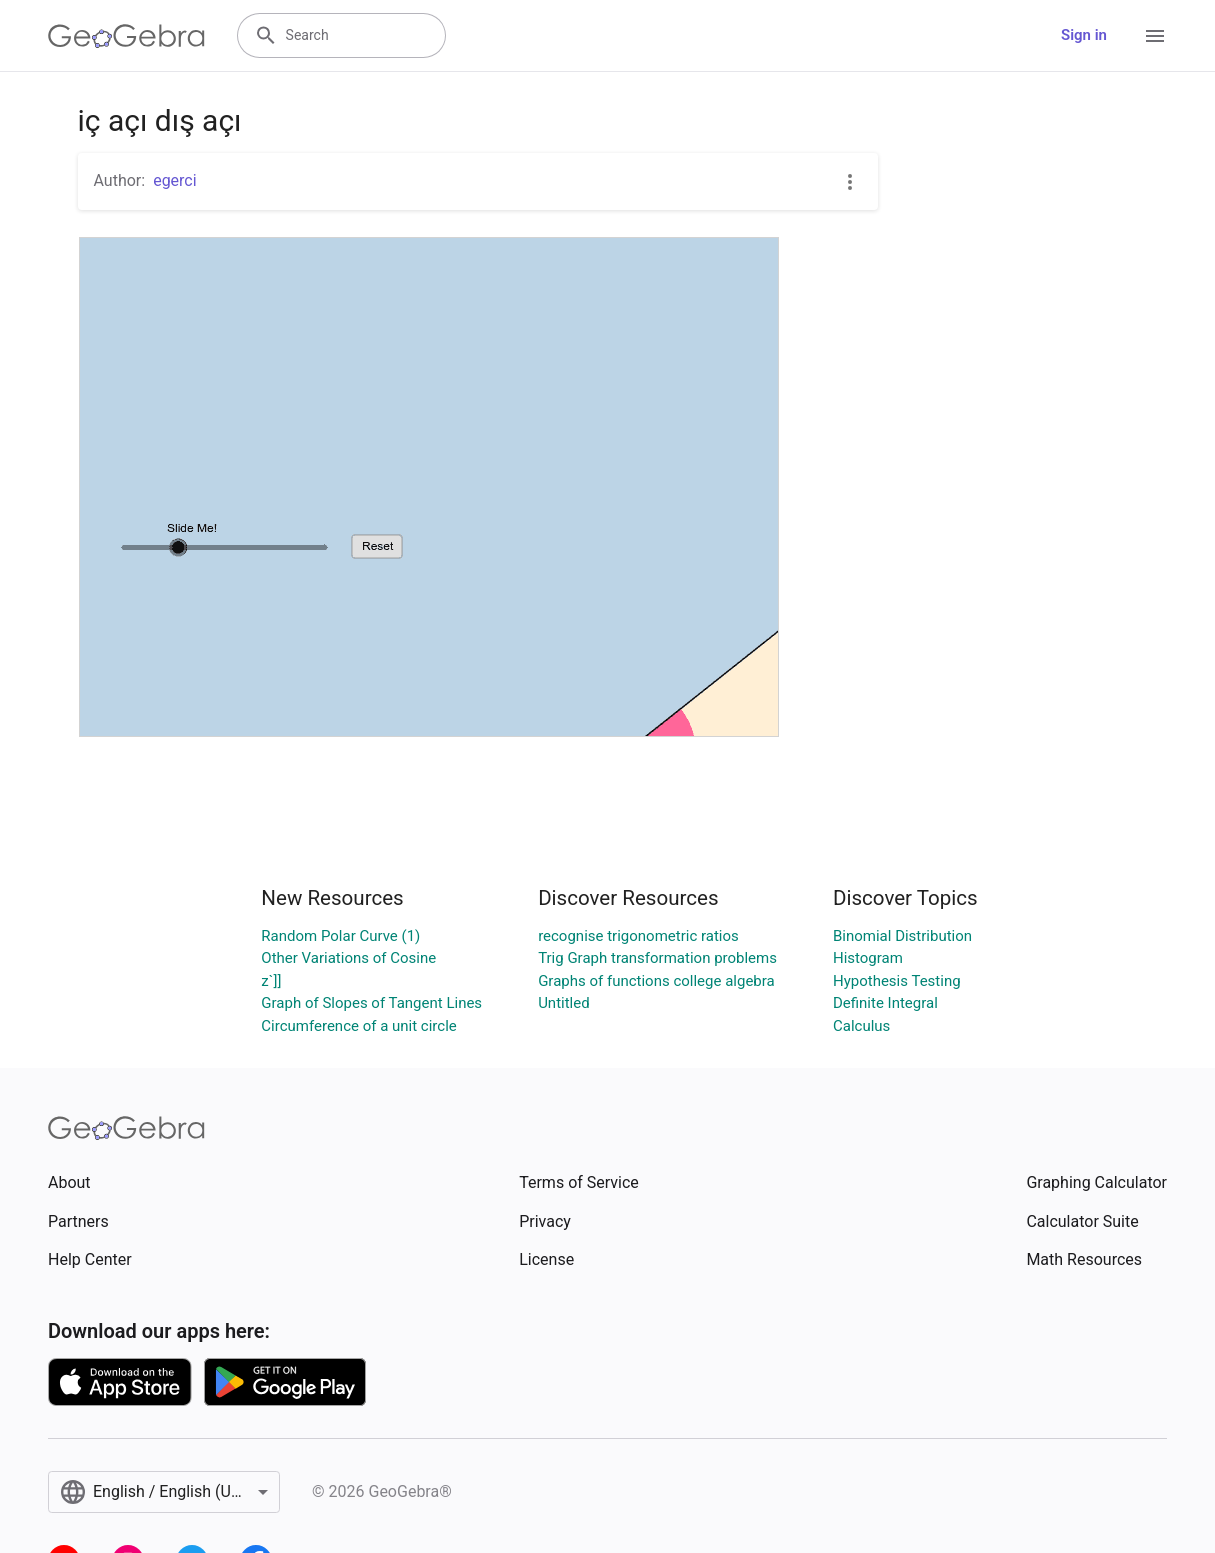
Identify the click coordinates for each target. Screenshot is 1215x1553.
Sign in (1084, 35)
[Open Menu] (1155, 36)
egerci (175, 180)
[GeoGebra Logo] (126, 36)
